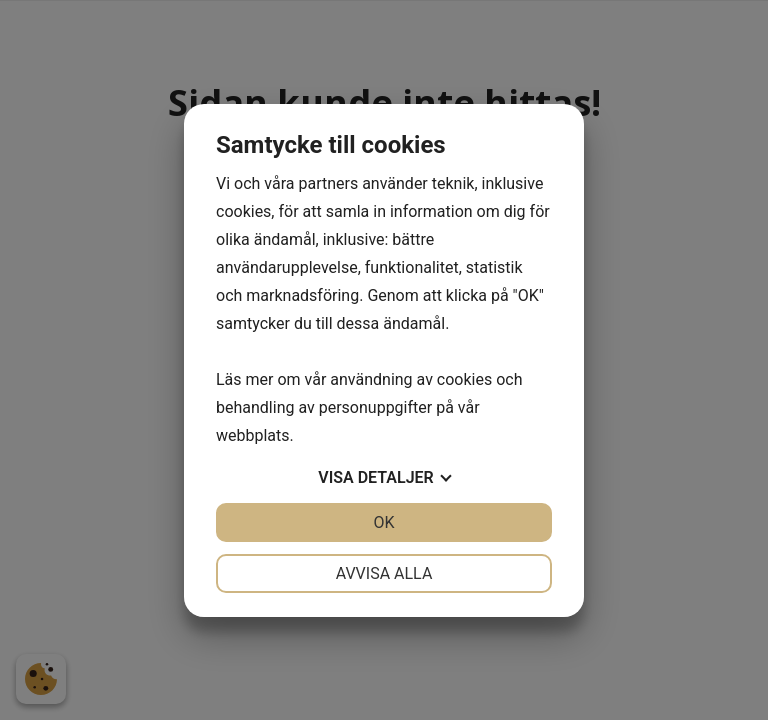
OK (383, 522)
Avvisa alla (384, 573)
